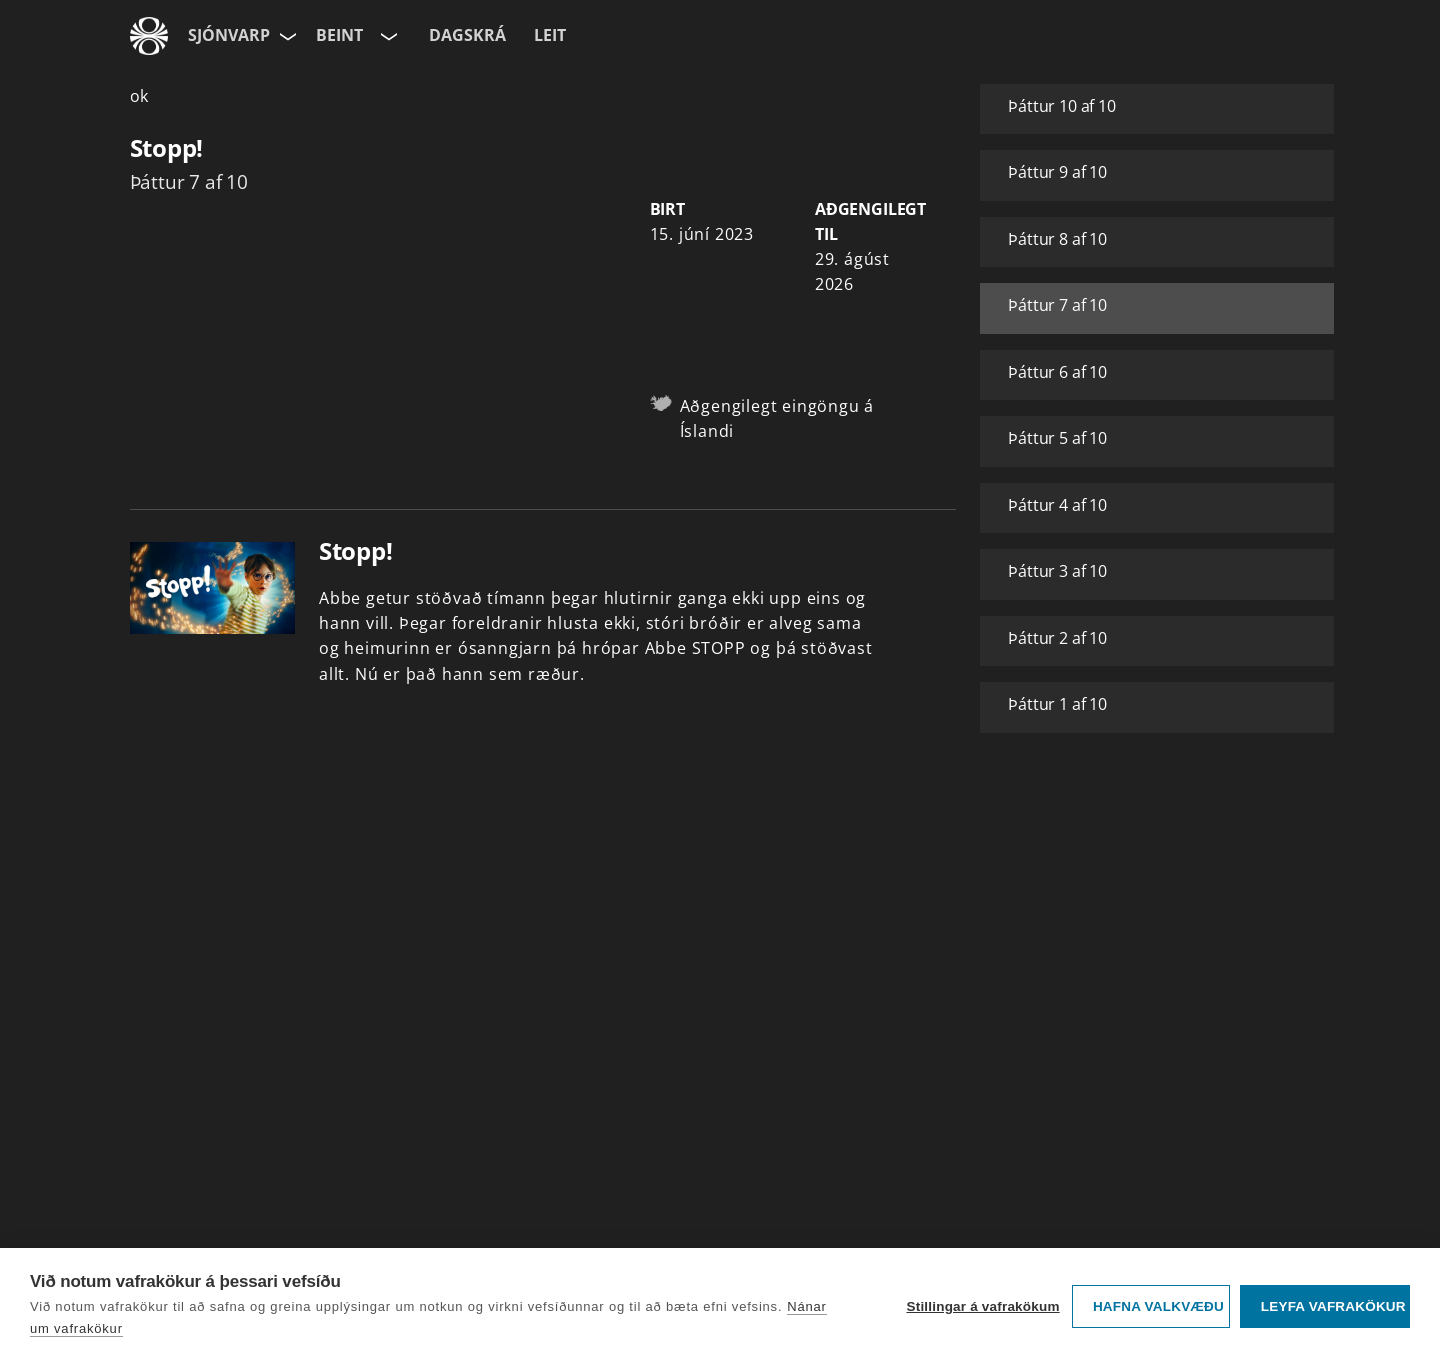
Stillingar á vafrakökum (982, 1306)
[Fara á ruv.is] (149, 36)
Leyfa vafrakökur (1333, 1306)
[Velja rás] (387, 36)
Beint (339, 35)
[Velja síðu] (286, 36)
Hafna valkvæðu (1158, 1306)
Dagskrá (467, 35)
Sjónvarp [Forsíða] (229, 35)
